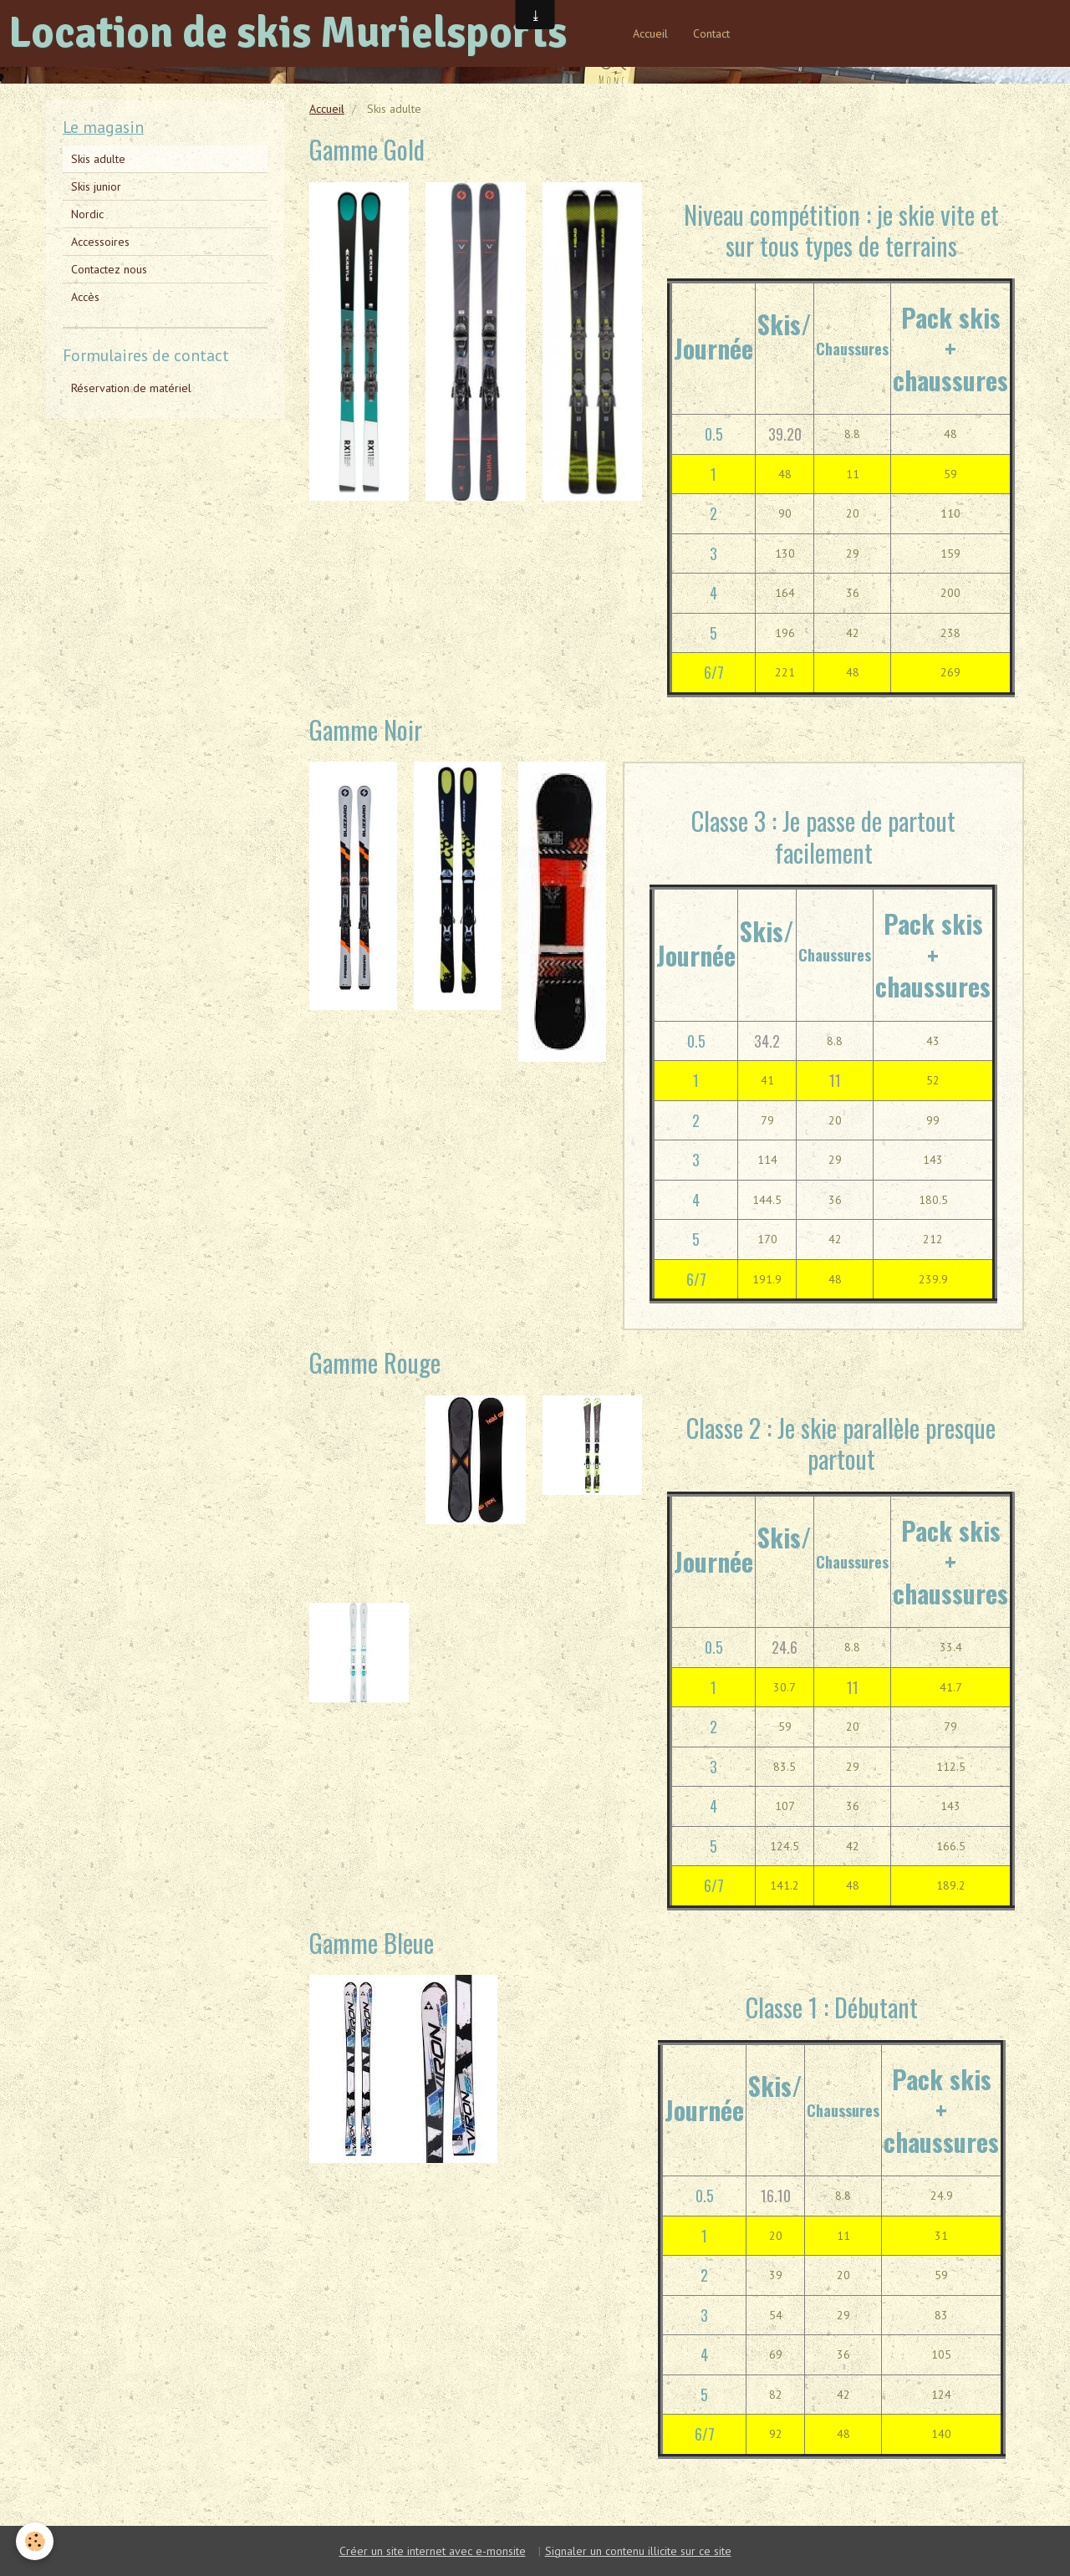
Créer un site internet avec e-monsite (432, 2550)
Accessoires (100, 241)
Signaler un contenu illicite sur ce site (638, 2550)
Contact (711, 33)
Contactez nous (109, 269)
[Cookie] (35, 2541)
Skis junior (96, 186)
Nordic (87, 214)
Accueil (650, 33)
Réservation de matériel (131, 387)
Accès (85, 296)
